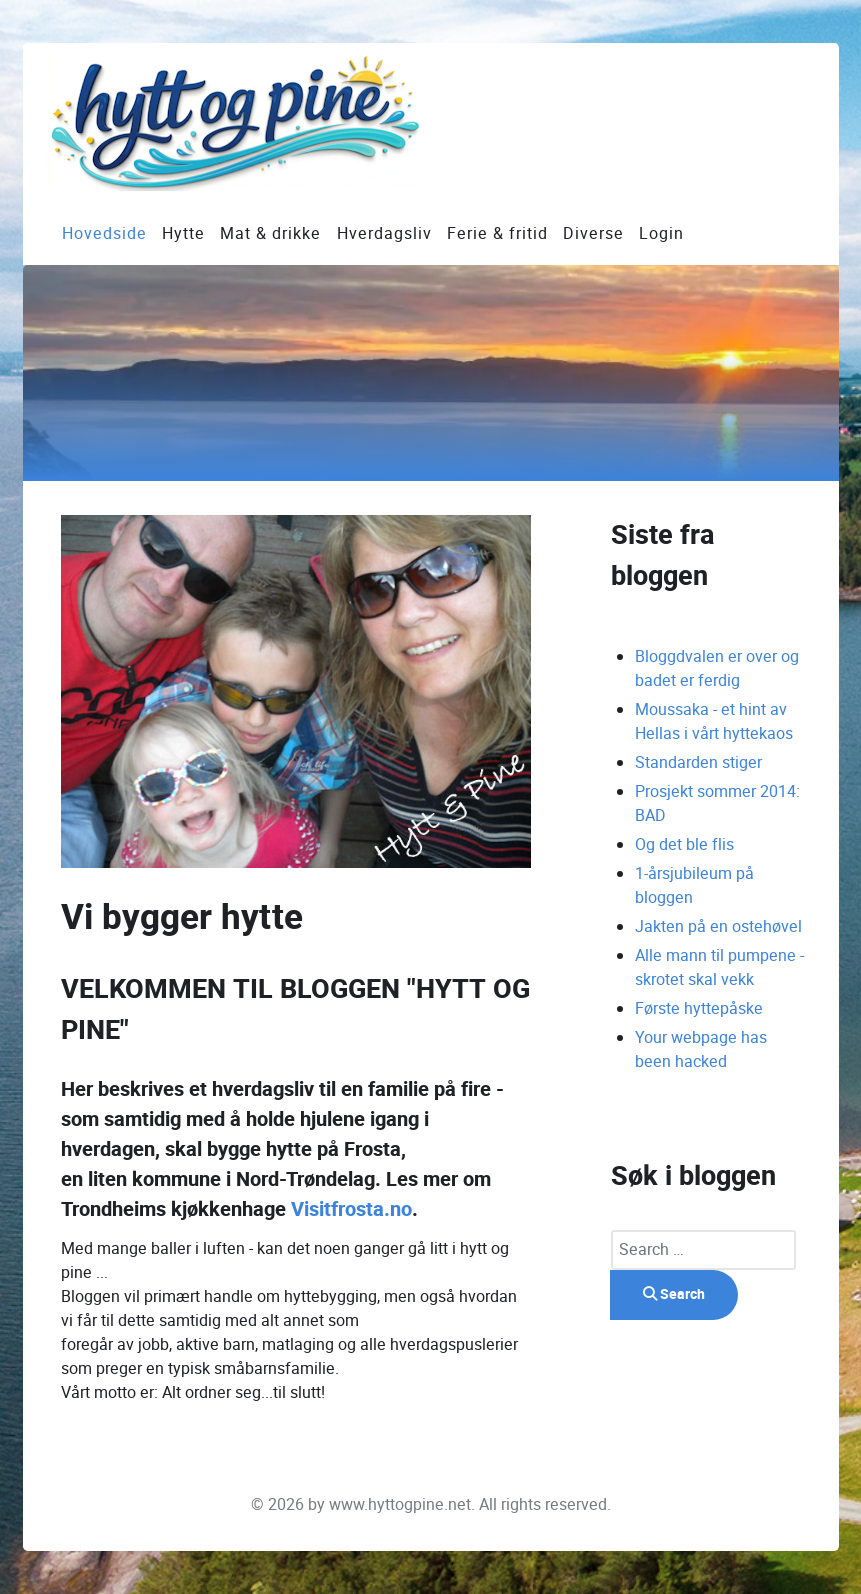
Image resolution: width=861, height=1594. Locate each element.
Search (674, 1294)
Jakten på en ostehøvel (718, 926)
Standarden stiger (698, 762)
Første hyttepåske (699, 1008)
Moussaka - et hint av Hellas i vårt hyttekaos (714, 721)
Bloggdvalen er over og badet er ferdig (717, 668)
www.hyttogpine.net (400, 1504)
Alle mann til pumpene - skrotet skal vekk (719, 967)
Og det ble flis (684, 844)
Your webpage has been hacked (701, 1049)
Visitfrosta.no (351, 1209)
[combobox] (703, 1250)
